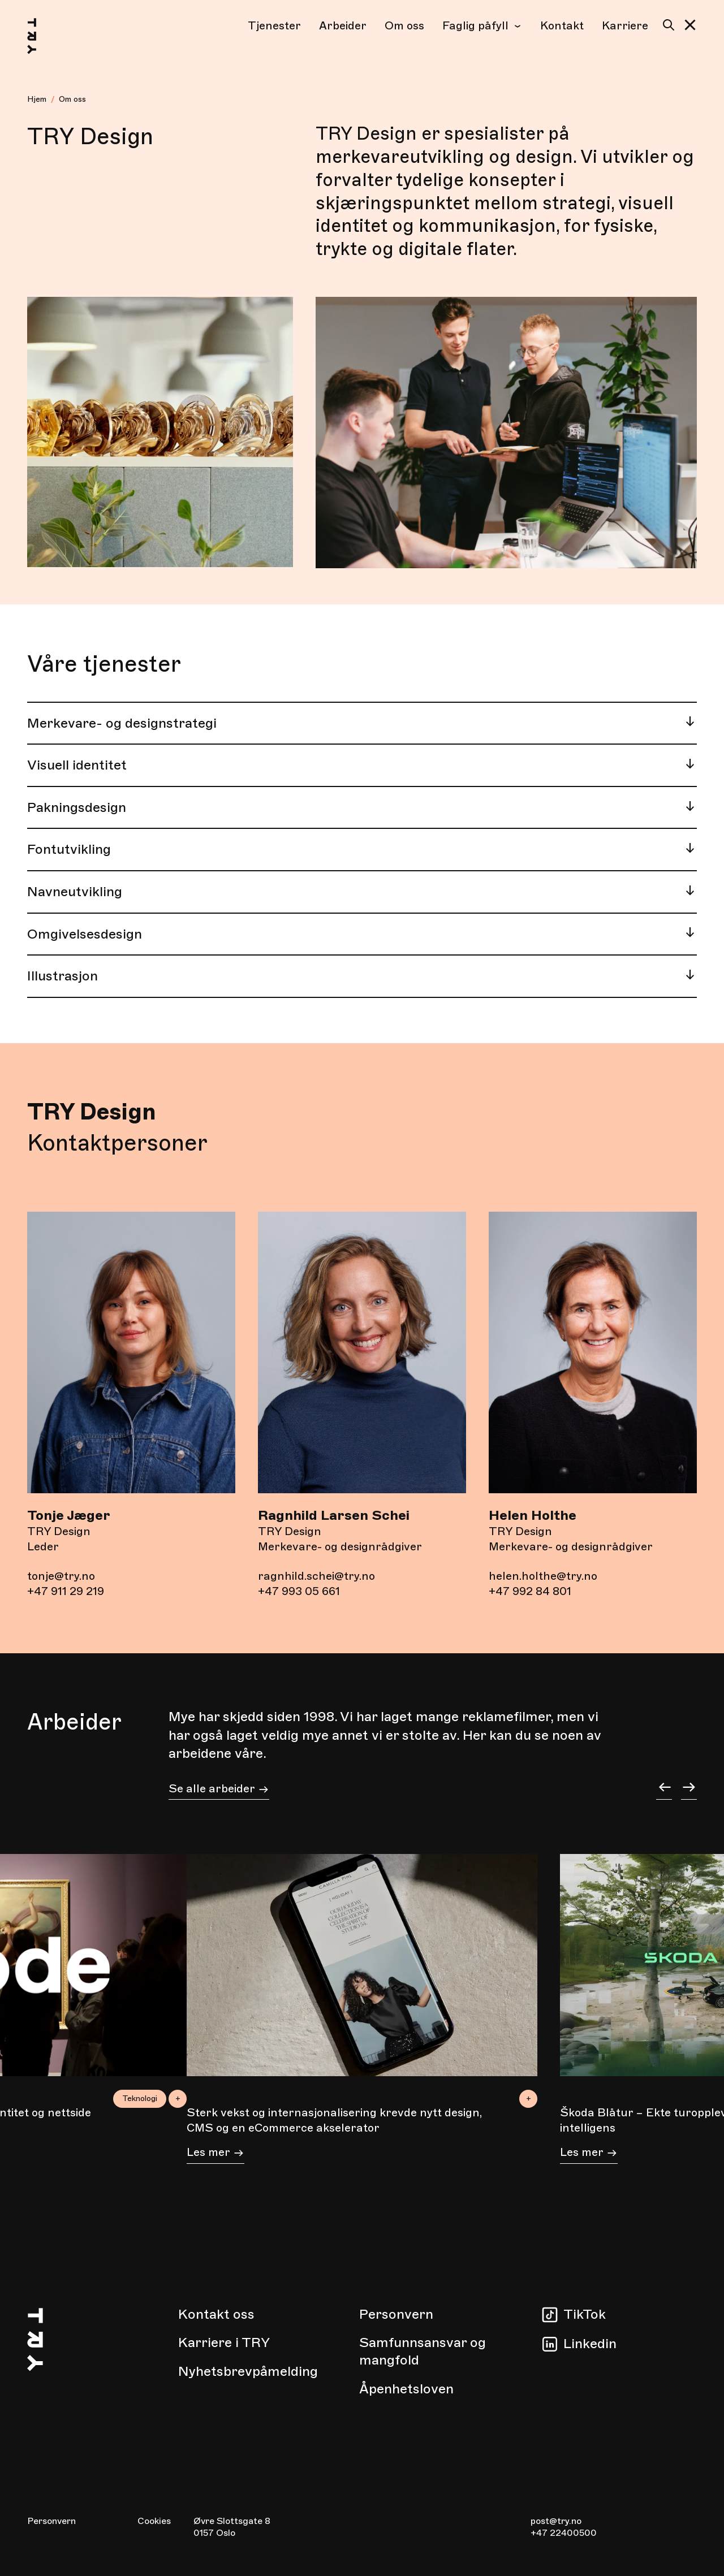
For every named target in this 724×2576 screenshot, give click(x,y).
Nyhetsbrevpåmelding (248, 2371)
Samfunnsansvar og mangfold (422, 2351)
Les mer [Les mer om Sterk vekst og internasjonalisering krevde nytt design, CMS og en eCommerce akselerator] (215, 2154)
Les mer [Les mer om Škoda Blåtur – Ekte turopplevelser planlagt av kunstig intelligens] (589, 2154)
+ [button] (528, 2098)
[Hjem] (42, 38)
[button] (690, 25)
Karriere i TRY (224, 2342)
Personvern (396, 2314)
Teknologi (139, 2098)
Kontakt (562, 26)
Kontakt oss (216, 2314)
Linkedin (590, 2343)
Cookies (154, 2521)
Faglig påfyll (482, 26)
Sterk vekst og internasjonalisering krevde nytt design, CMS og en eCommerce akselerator (334, 2120)
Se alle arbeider (219, 1790)
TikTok (584, 2314)
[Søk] (666, 25)
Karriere (625, 26)
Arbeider (343, 26)
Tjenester (274, 26)
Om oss (404, 26)
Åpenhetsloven (406, 2388)
